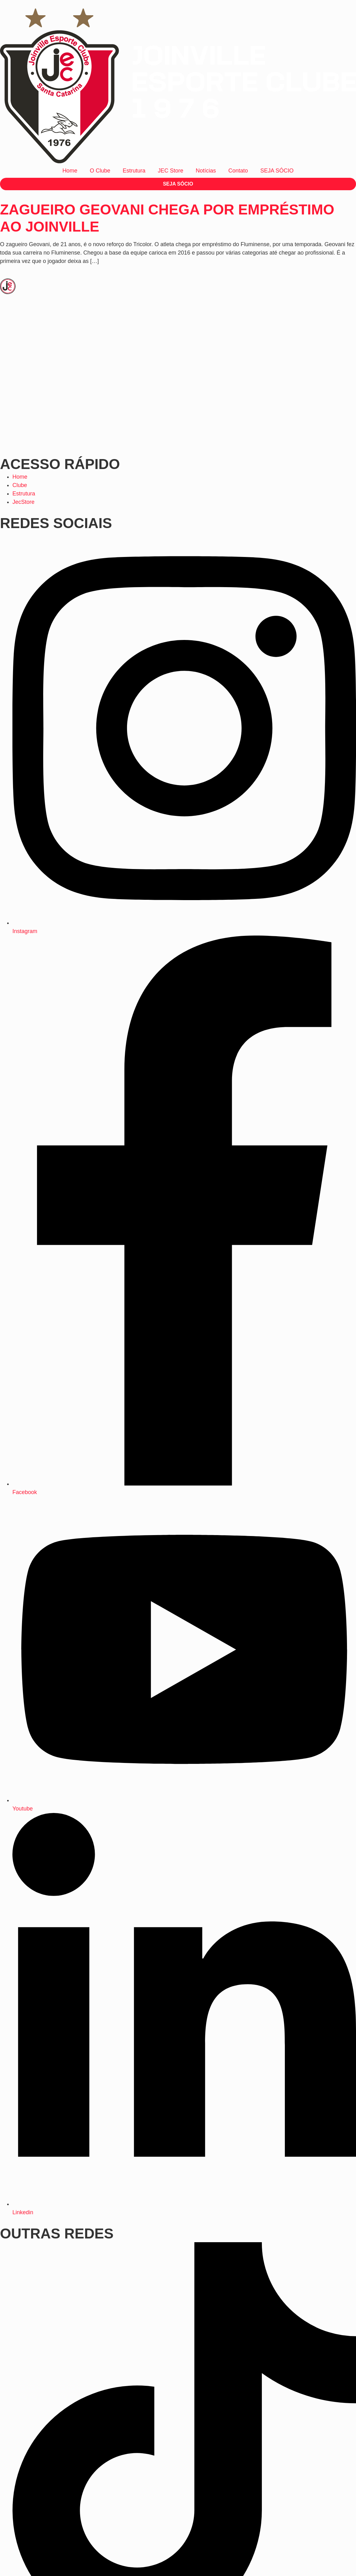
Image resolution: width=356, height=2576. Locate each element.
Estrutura (134, 171)
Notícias (206, 171)
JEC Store (170, 171)
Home (69, 171)
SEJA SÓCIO (277, 171)
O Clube (100, 171)
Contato (238, 171)
